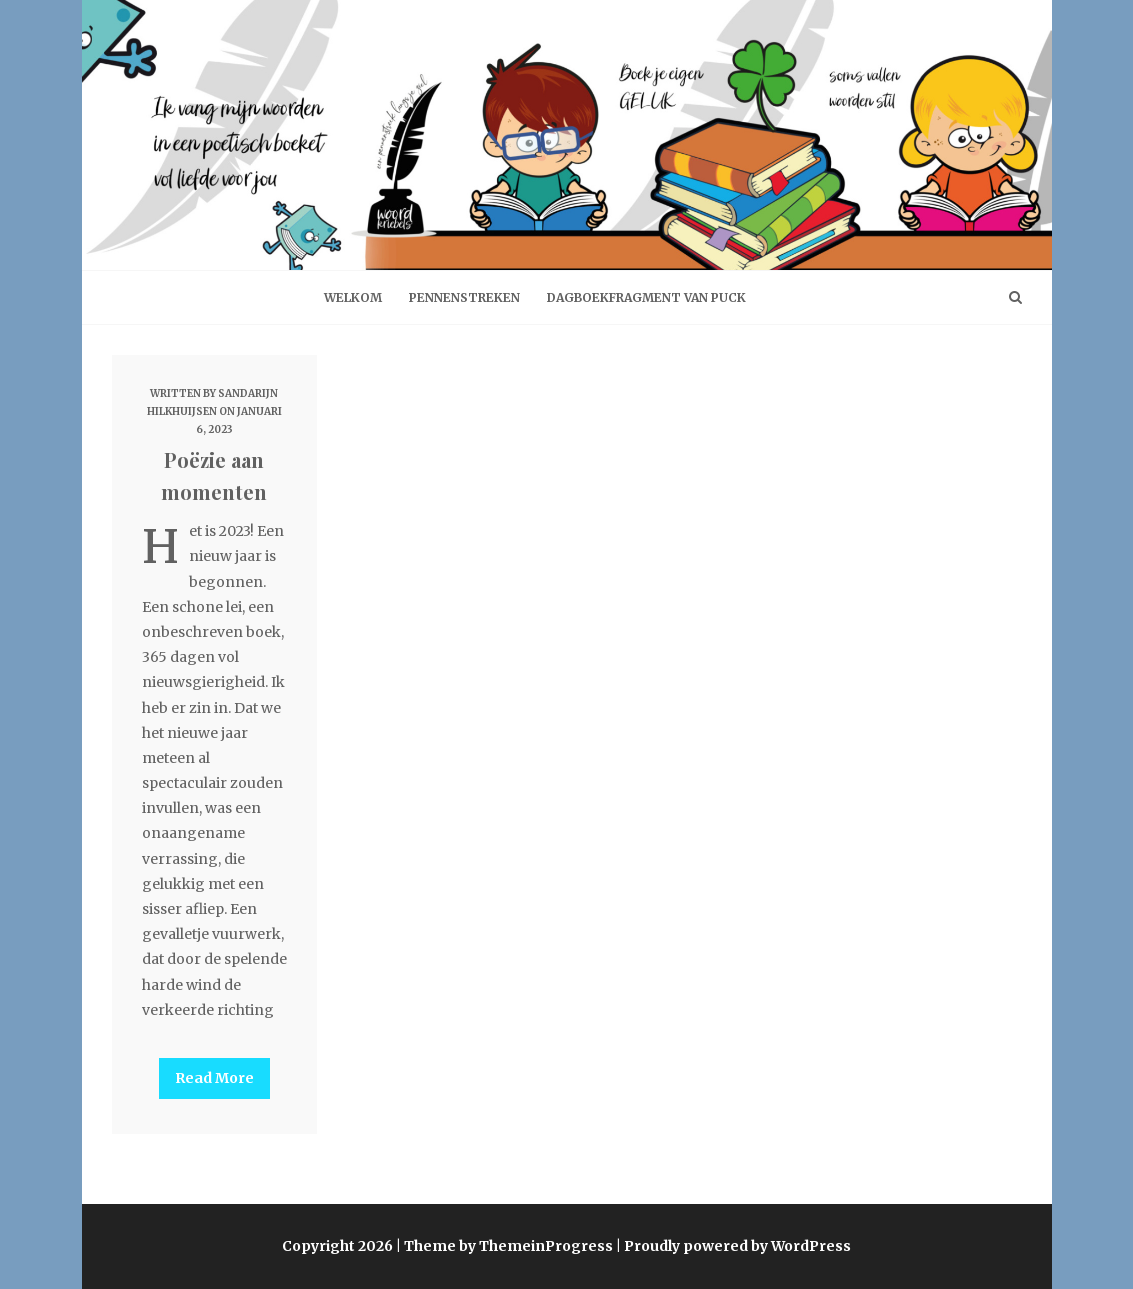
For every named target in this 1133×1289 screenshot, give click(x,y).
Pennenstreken (464, 297)
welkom (353, 297)
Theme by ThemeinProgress (508, 1246)
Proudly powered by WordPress (737, 1246)
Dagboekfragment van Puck (646, 297)
